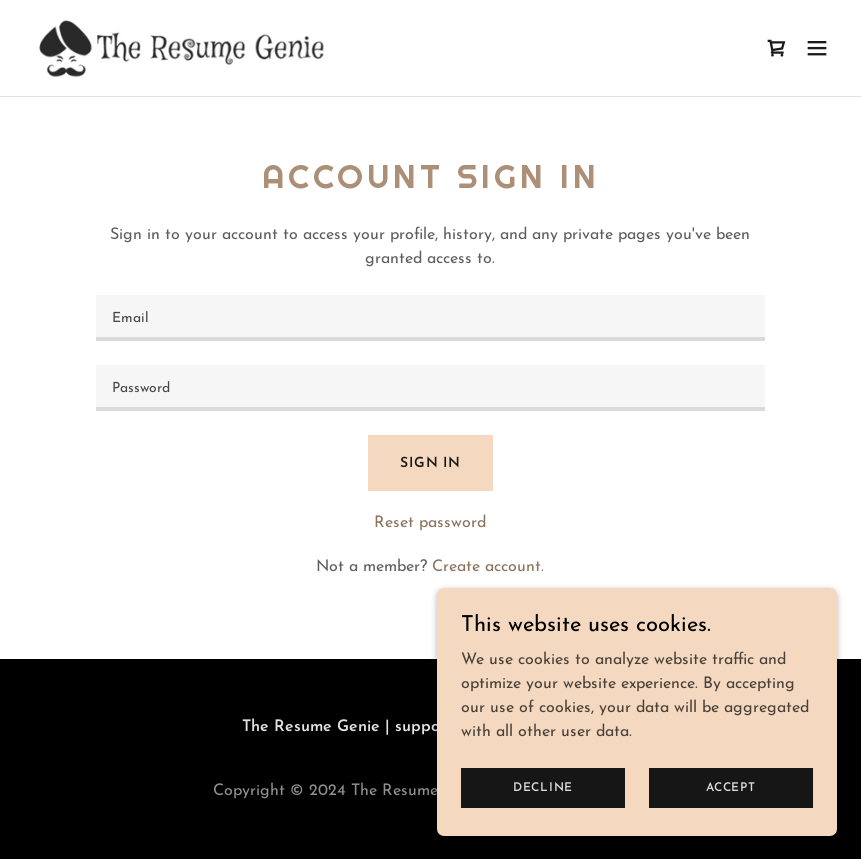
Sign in (430, 463)
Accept (731, 787)
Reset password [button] (430, 523)
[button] (817, 48)
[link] (189, 48)
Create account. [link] (488, 567)
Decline (543, 787)
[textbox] (431, 318)
